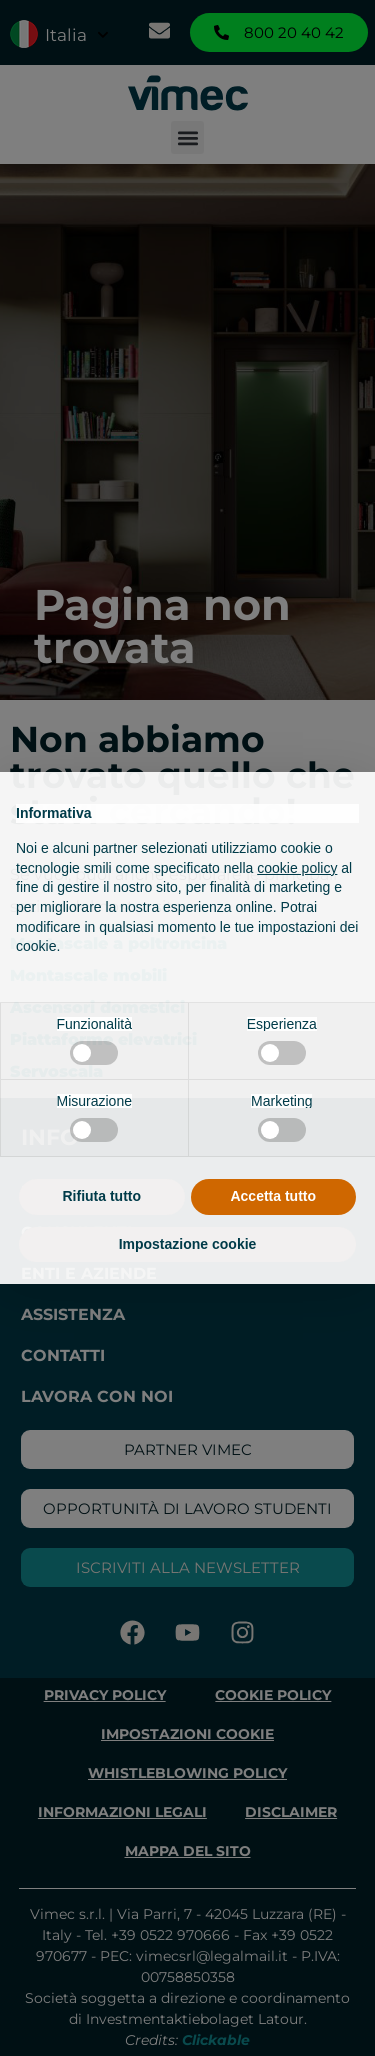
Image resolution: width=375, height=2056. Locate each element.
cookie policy (297, 868)
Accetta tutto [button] (273, 1196)
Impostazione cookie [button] (188, 1244)
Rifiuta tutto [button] (101, 1196)
